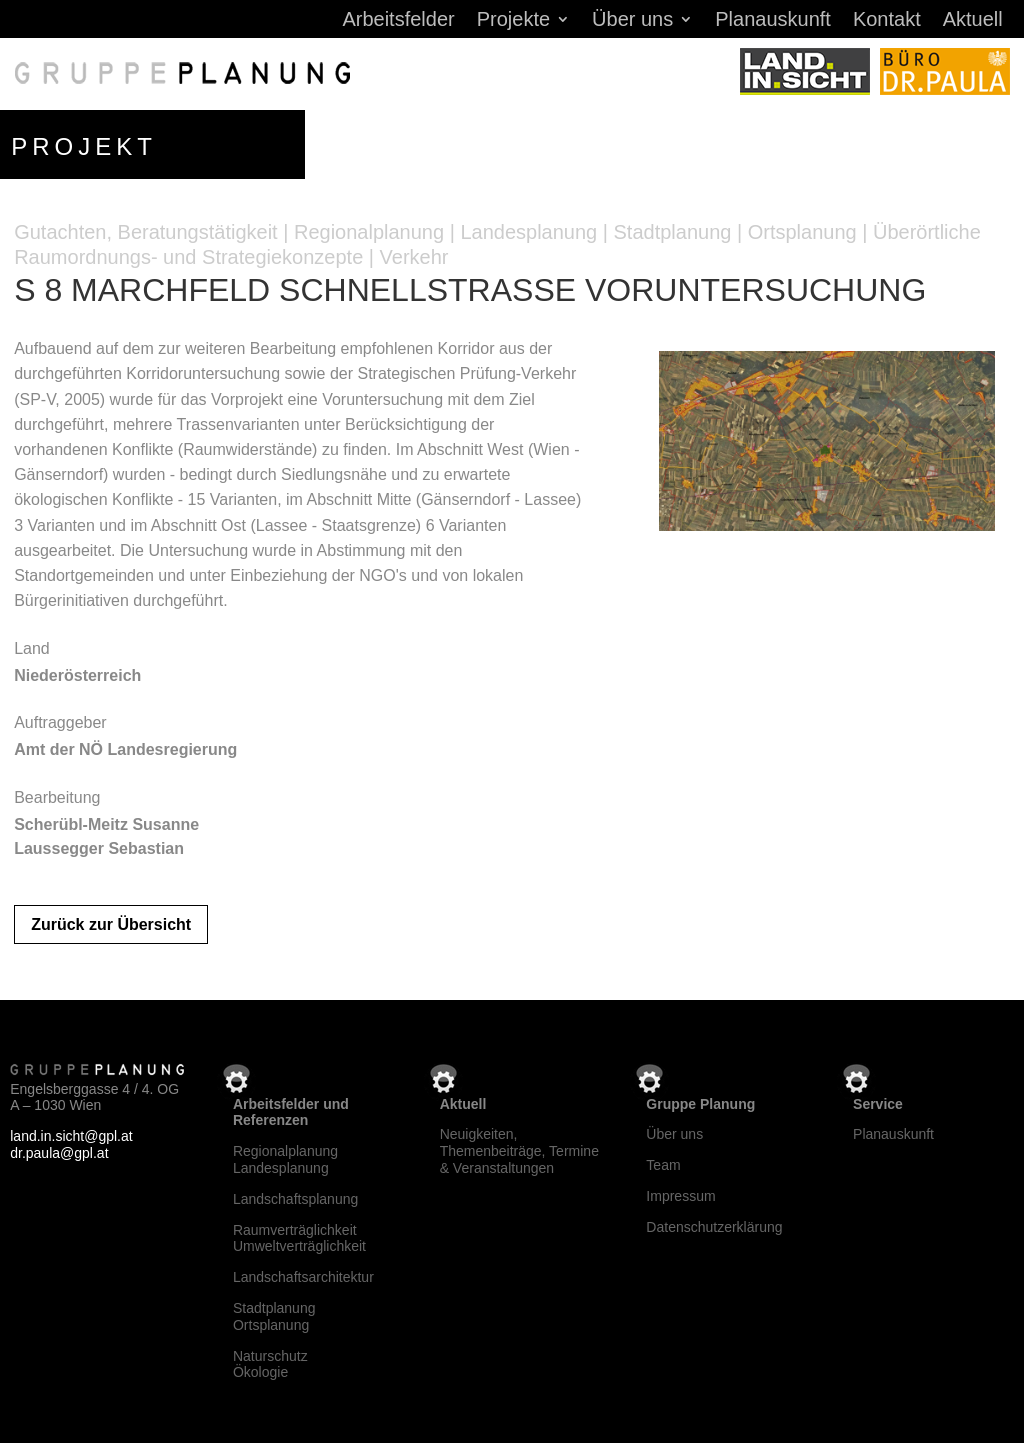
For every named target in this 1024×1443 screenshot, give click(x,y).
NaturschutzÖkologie (270, 1364)
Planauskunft (773, 21)
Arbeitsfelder (398, 21)
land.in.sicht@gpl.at (71, 1136)
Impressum (680, 1196)
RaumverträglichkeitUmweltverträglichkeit (299, 1238)
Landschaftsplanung (295, 1199)
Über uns (632, 21)
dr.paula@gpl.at (59, 1153)
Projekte (513, 21)
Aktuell (973, 21)
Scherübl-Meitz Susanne (106, 824)
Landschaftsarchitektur (303, 1277)
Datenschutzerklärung (714, 1227)
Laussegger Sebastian (99, 848)
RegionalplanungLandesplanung (285, 1159)
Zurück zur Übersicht (111, 924)
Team (663, 1165)
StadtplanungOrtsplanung (274, 1316)
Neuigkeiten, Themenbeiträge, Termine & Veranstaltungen (519, 1151)
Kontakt (887, 21)
